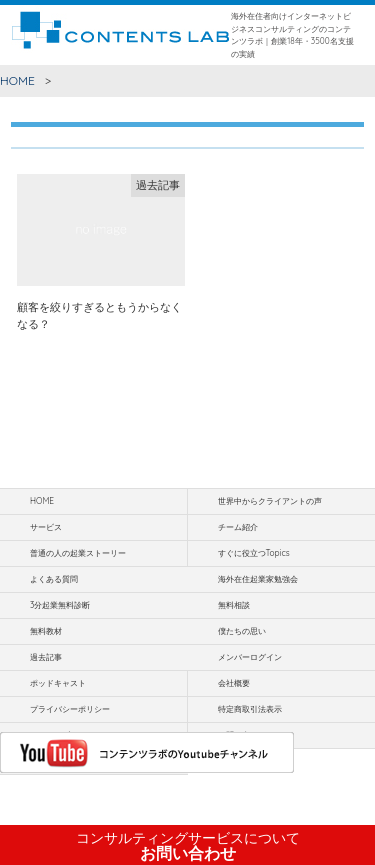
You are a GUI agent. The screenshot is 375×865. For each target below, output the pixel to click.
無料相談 (234, 605)
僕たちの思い (242, 631)
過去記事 (46, 657)
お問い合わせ (188, 846)
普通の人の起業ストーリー (78, 553)
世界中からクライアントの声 (270, 501)
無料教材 (46, 631)
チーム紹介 (238, 527)
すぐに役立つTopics (254, 553)
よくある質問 (54, 579)
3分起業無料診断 (60, 605)
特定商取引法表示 (250, 709)
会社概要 (234, 683)
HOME (17, 80)
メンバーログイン (250, 657)
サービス (46, 527)
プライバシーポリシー (70, 709)
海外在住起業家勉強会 (258, 579)
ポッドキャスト (58, 683)
